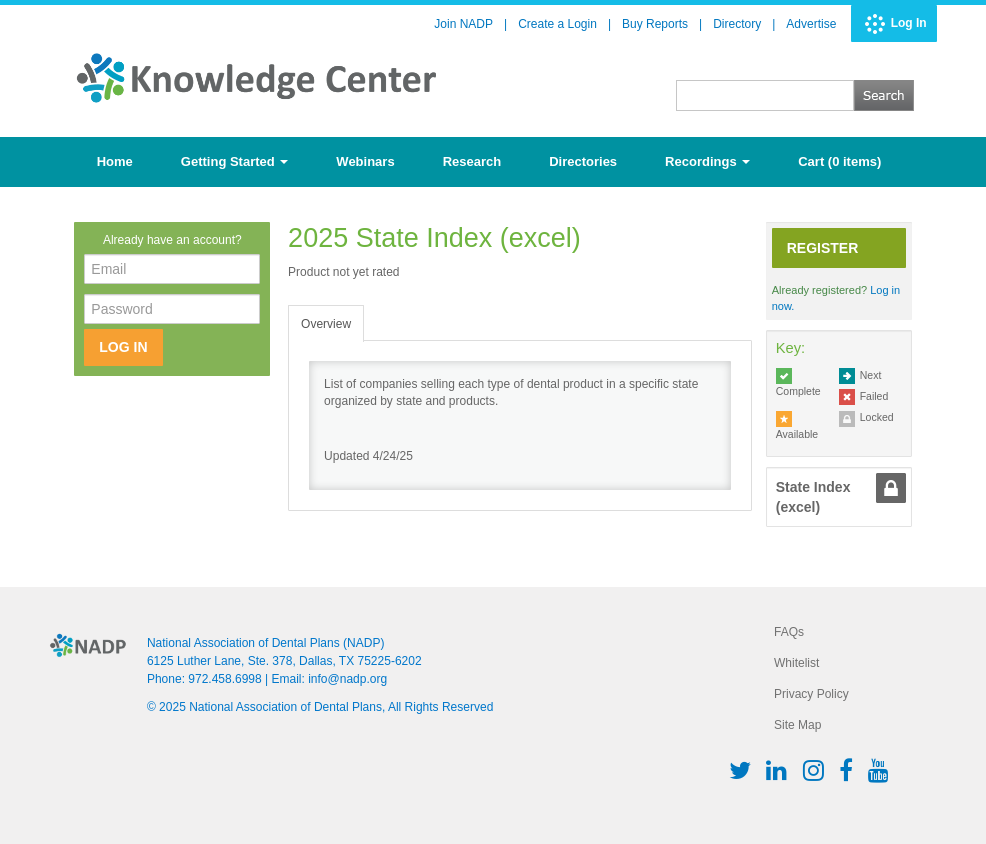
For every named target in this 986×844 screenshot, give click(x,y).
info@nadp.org (347, 679)
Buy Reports (655, 24)
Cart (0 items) (839, 161)
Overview (326, 324)
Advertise (811, 24)
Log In (909, 23)
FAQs (789, 632)
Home (115, 161)
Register (823, 248)
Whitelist (796, 663)
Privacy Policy (811, 694)
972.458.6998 (224, 679)
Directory (737, 24)
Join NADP (463, 24)
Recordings (707, 161)
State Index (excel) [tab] (813, 497)
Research (472, 161)
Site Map (797, 725)
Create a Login (557, 24)
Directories (583, 161)
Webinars (365, 161)
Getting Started (235, 161)
